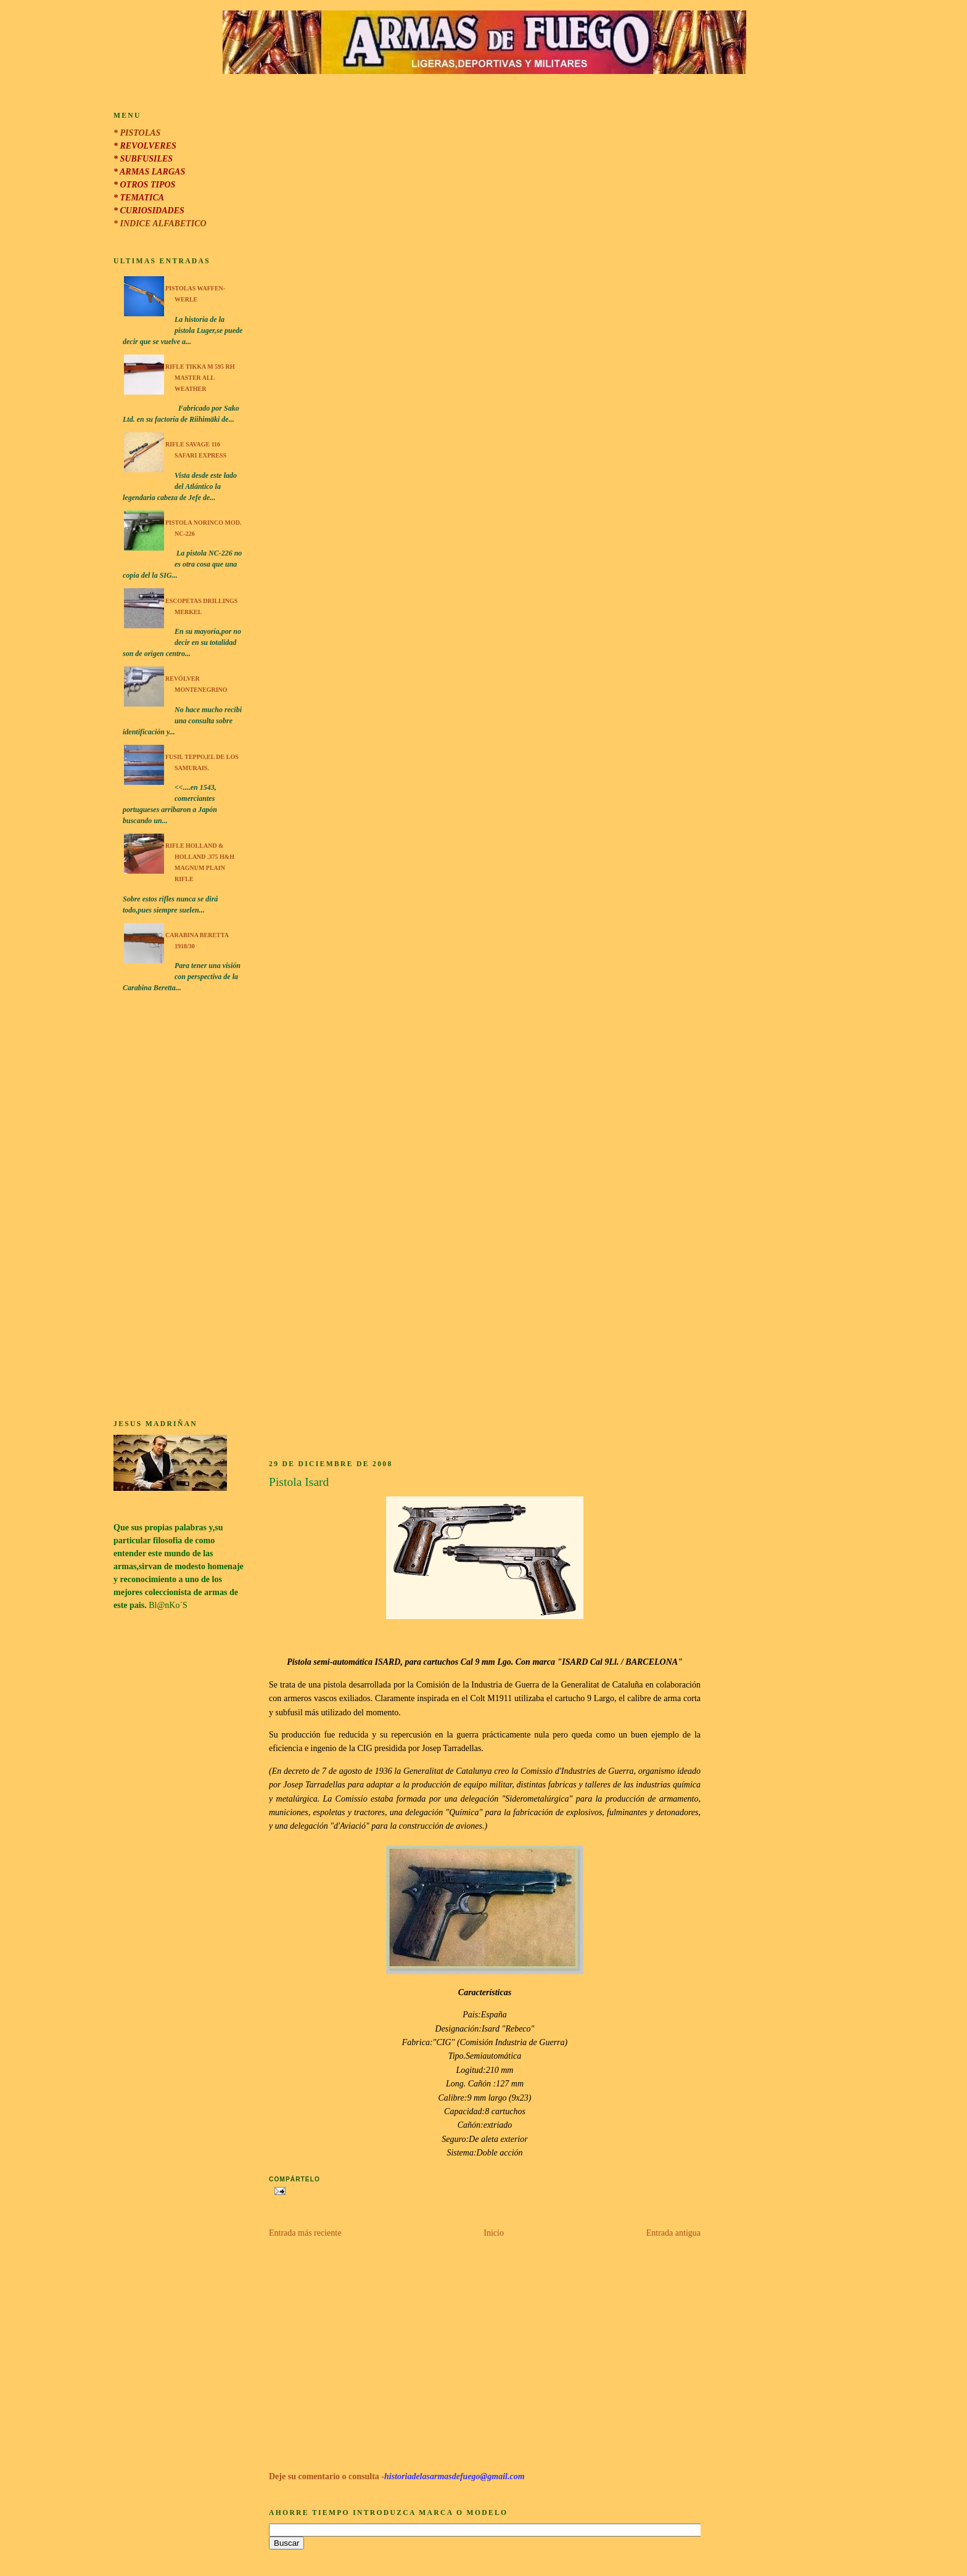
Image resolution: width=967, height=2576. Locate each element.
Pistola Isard (299, 1481)
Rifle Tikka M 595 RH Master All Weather (200, 377)
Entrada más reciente (305, 2233)
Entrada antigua (673, 2233)
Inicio (494, 2233)
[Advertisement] (178, 1208)
